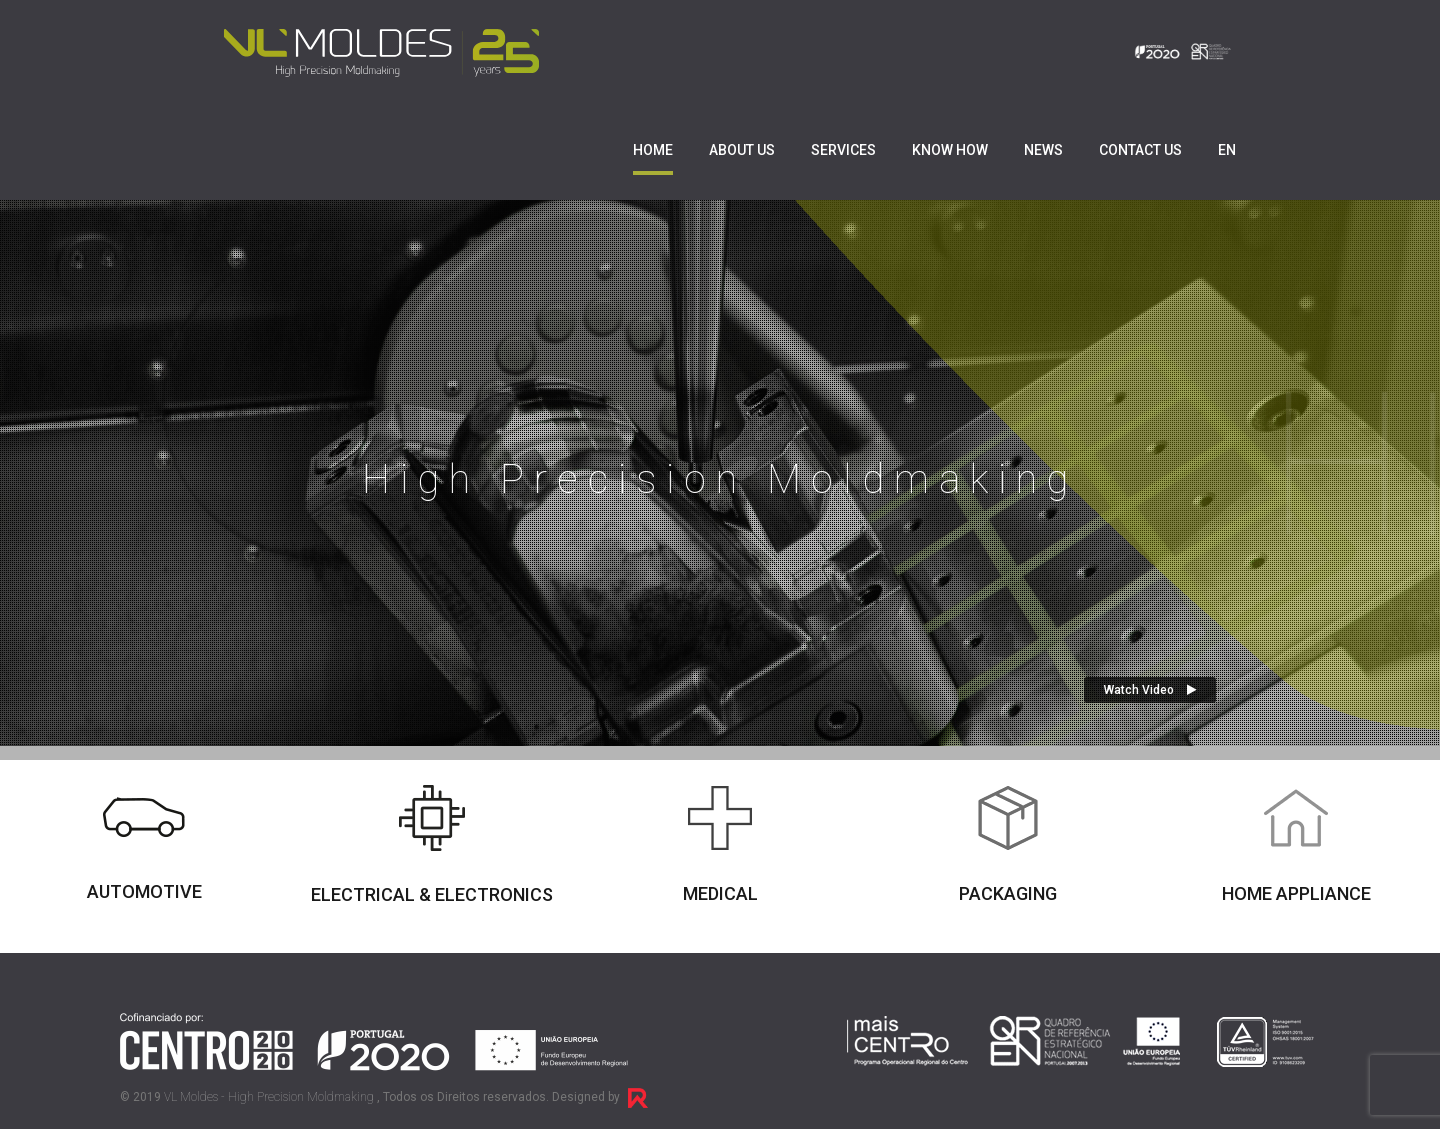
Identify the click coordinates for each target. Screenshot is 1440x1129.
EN (1227, 150)
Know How (950, 150)
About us (742, 150)
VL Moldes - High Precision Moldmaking (269, 1097)
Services (843, 150)
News (1043, 150)
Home (653, 150)
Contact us (1140, 150)
